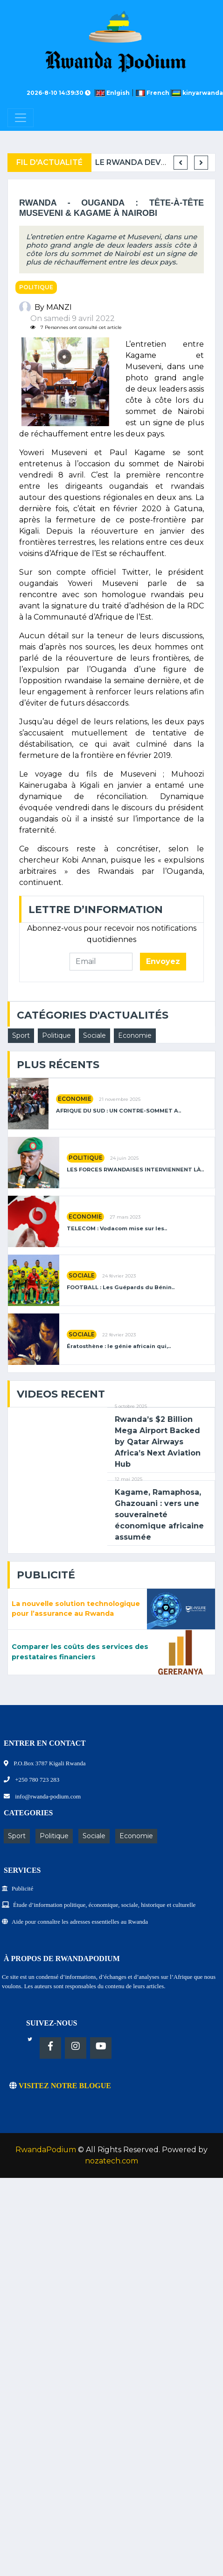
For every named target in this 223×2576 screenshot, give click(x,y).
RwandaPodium (45, 2149)
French (153, 92)
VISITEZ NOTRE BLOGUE (60, 2086)
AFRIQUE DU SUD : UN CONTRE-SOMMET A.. (118, 1111)
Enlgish (114, 92)
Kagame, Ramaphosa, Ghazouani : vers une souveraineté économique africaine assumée (159, 1514)
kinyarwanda (197, 92)
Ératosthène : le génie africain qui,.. (119, 1346)
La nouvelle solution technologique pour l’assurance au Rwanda (76, 1608)
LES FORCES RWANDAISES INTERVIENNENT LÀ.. (135, 1170)
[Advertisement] (87, 2274)
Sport (21, 1035)
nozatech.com (111, 2160)
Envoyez (163, 961)
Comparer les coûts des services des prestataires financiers (80, 1651)
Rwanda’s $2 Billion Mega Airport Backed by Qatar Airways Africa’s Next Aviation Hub (158, 1442)
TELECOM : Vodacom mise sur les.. (117, 1229)
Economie (135, 1035)
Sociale (94, 1035)
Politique (36, 287)
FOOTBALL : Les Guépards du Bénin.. (120, 1287)
